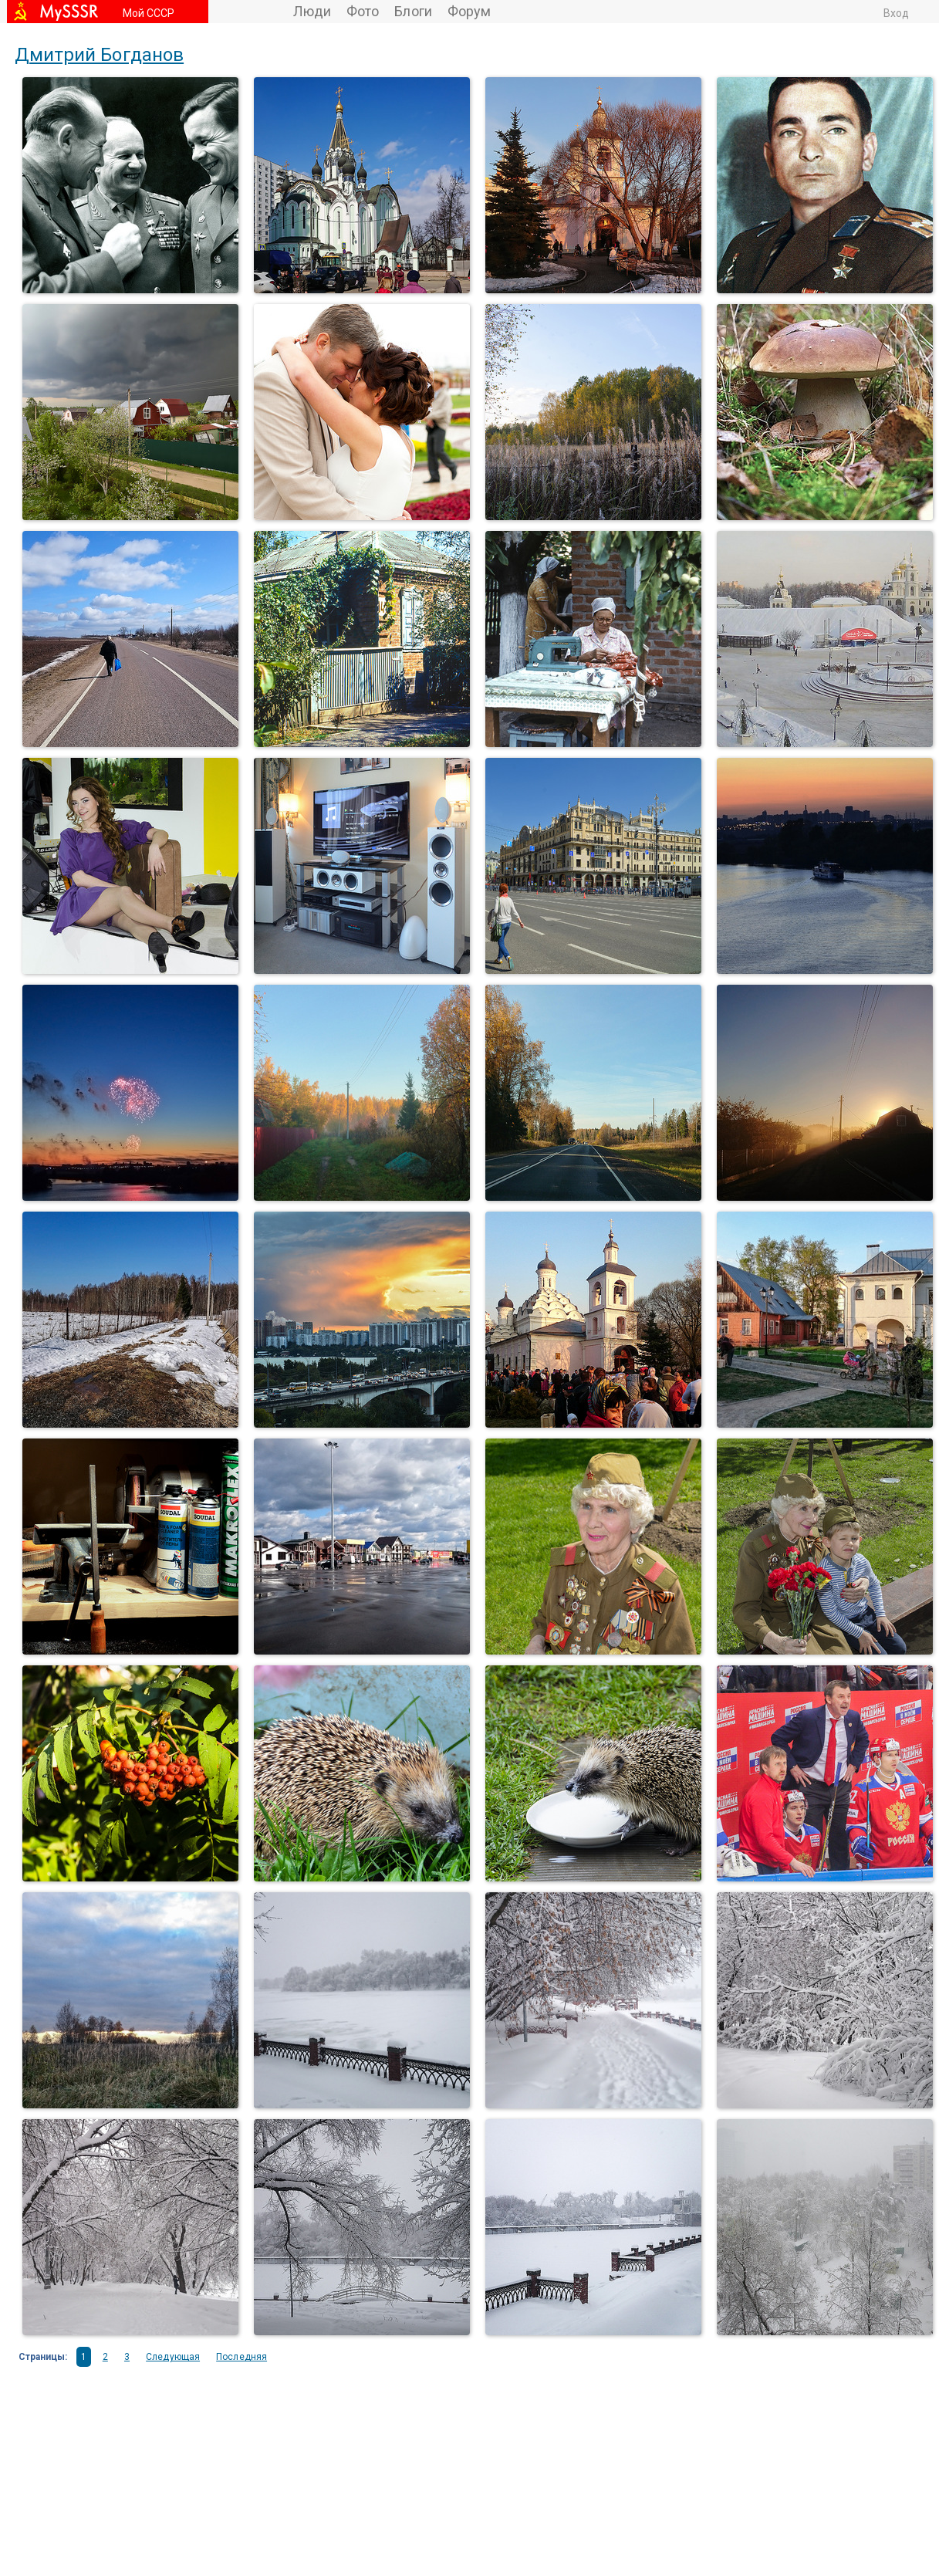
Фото (362, 11)
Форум (469, 11)
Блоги (413, 11)
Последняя (241, 2356)
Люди (312, 11)
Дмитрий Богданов (99, 55)
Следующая (173, 2356)
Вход (896, 13)
